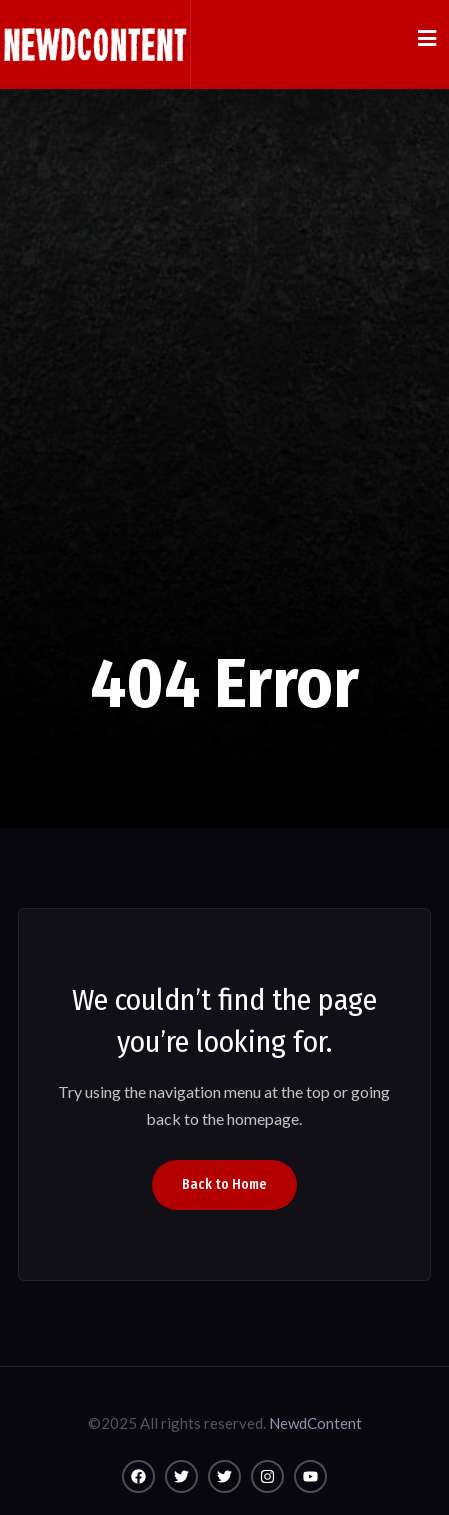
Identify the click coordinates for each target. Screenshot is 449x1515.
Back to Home (224, 1184)
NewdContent (315, 1423)
